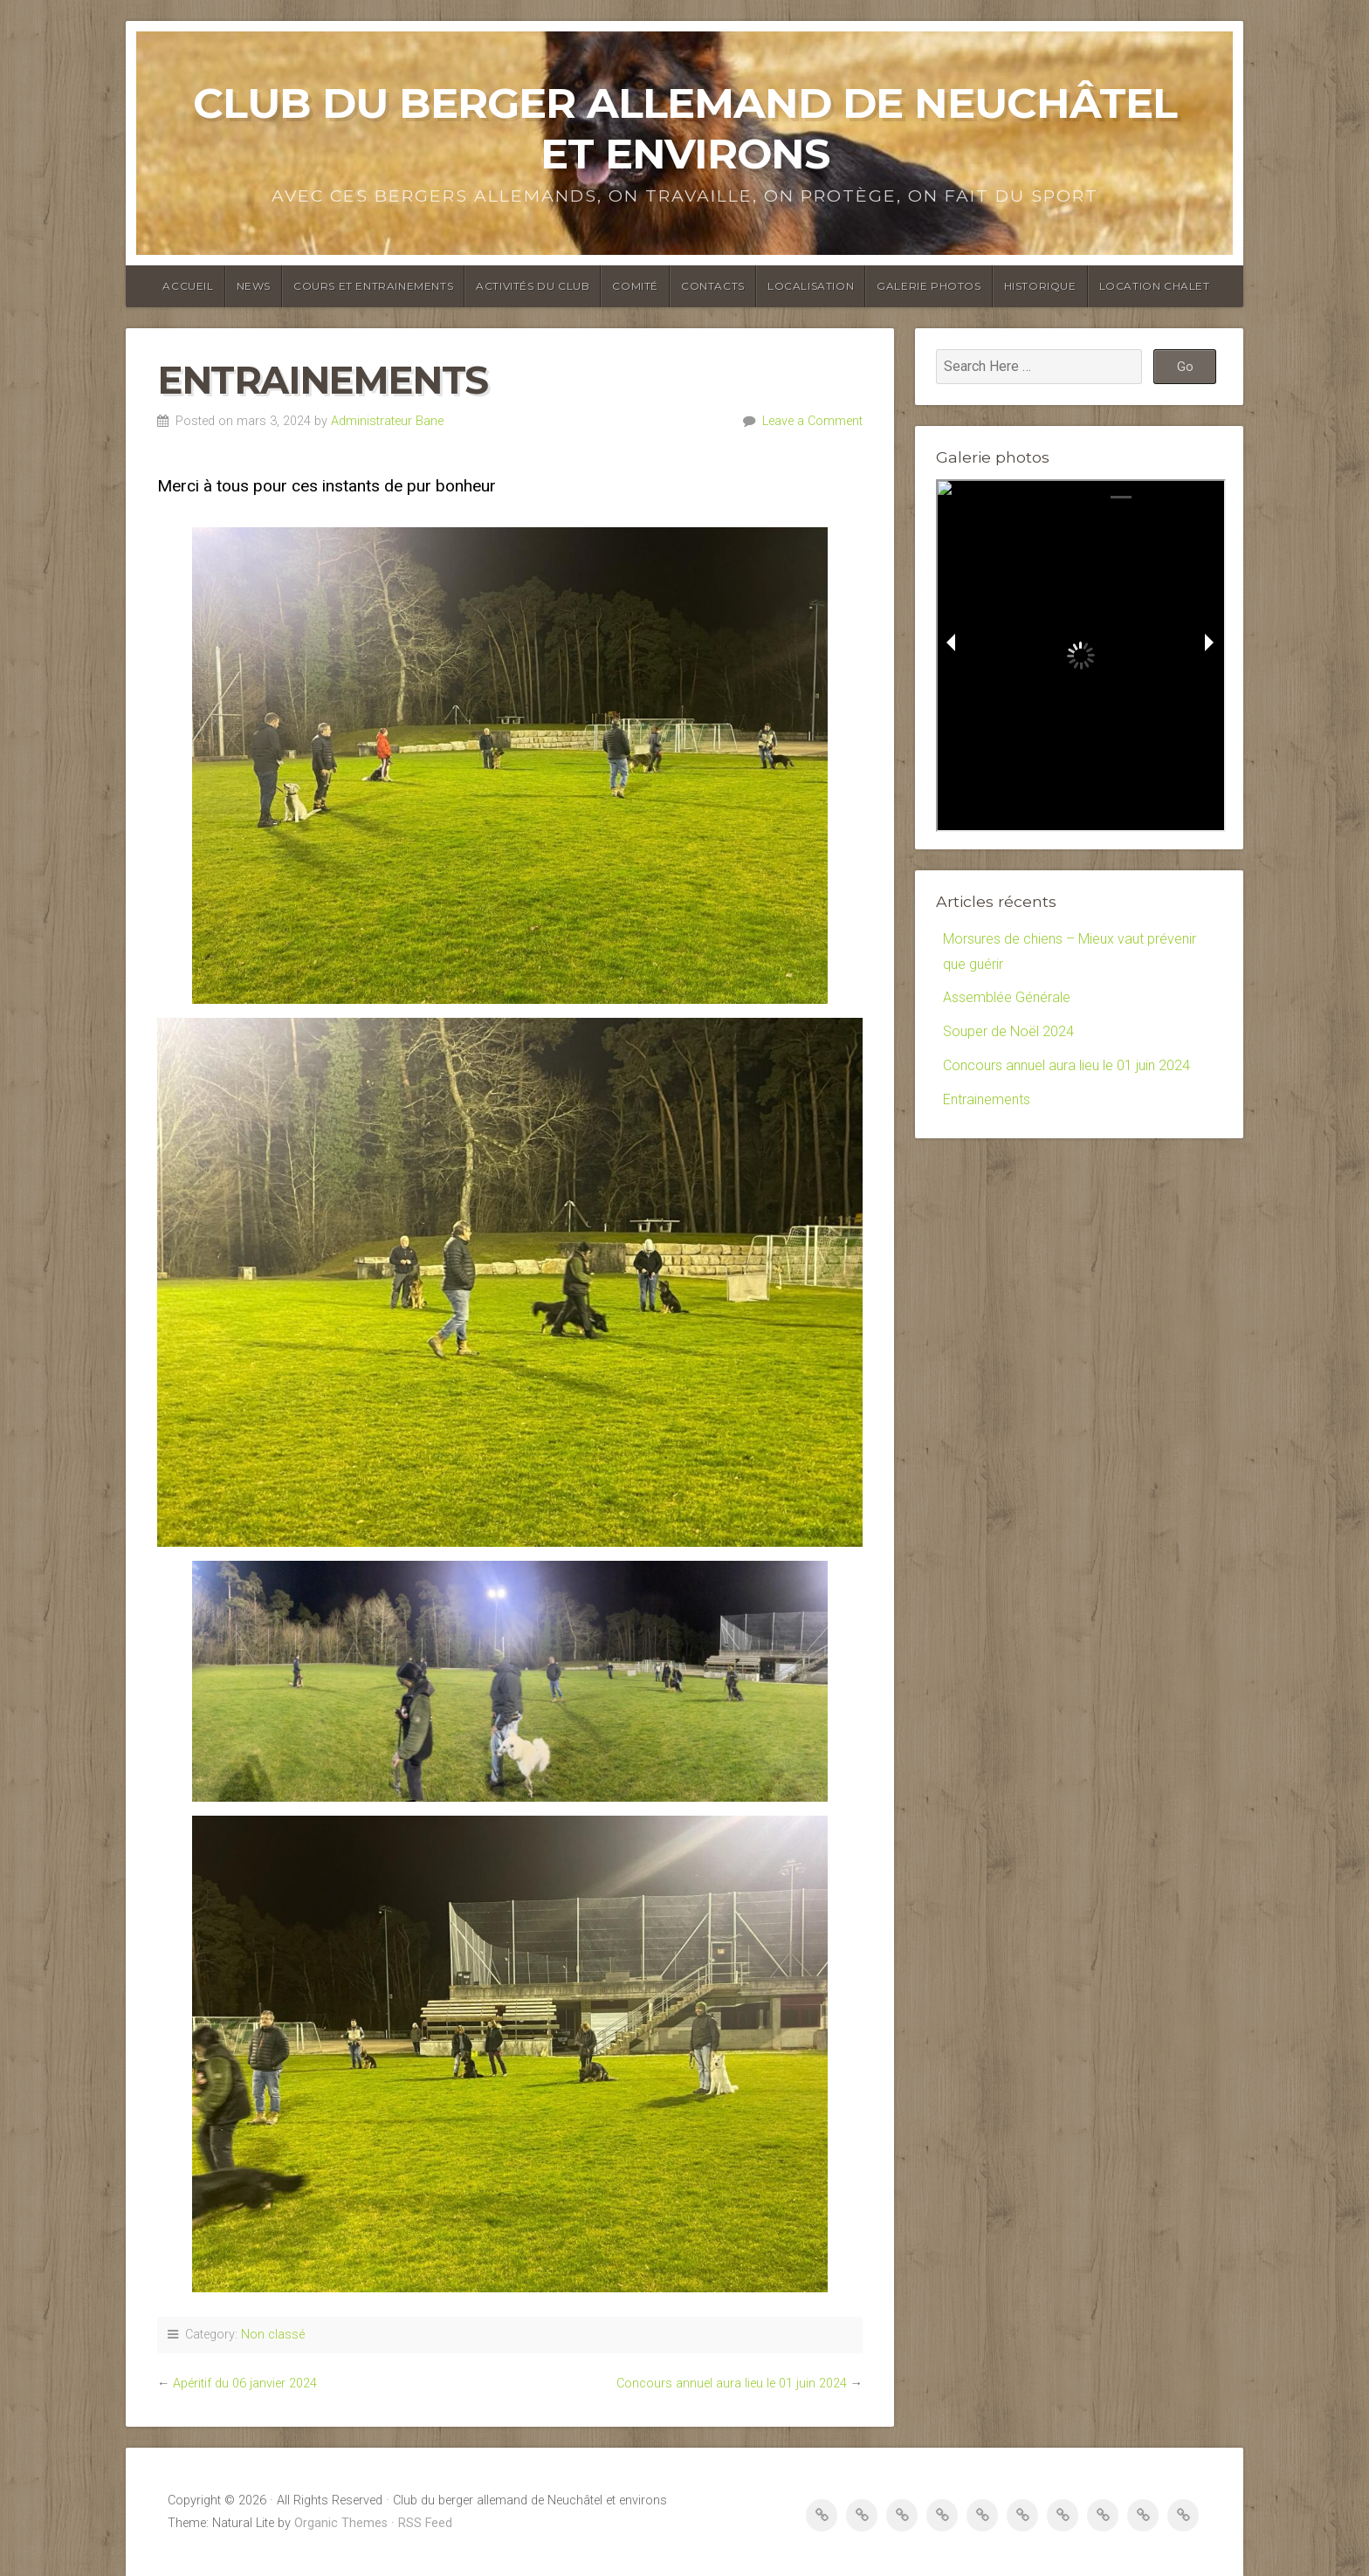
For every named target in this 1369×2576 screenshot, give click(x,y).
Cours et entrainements (373, 285)
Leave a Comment (812, 421)
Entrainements (986, 1099)
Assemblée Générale (1006, 997)
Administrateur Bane (387, 421)
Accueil (187, 285)
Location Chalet (1154, 285)
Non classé (273, 2334)
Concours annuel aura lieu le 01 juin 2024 (731, 2383)
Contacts (713, 285)
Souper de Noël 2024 (1008, 1031)
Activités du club (532, 285)
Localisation (810, 285)
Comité (635, 285)
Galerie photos (928, 285)
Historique (1040, 285)
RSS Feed (425, 2523)
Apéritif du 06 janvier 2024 (245, 2383)
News (254, 285)
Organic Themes (341, 2523)
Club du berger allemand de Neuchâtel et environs (685, 128)
